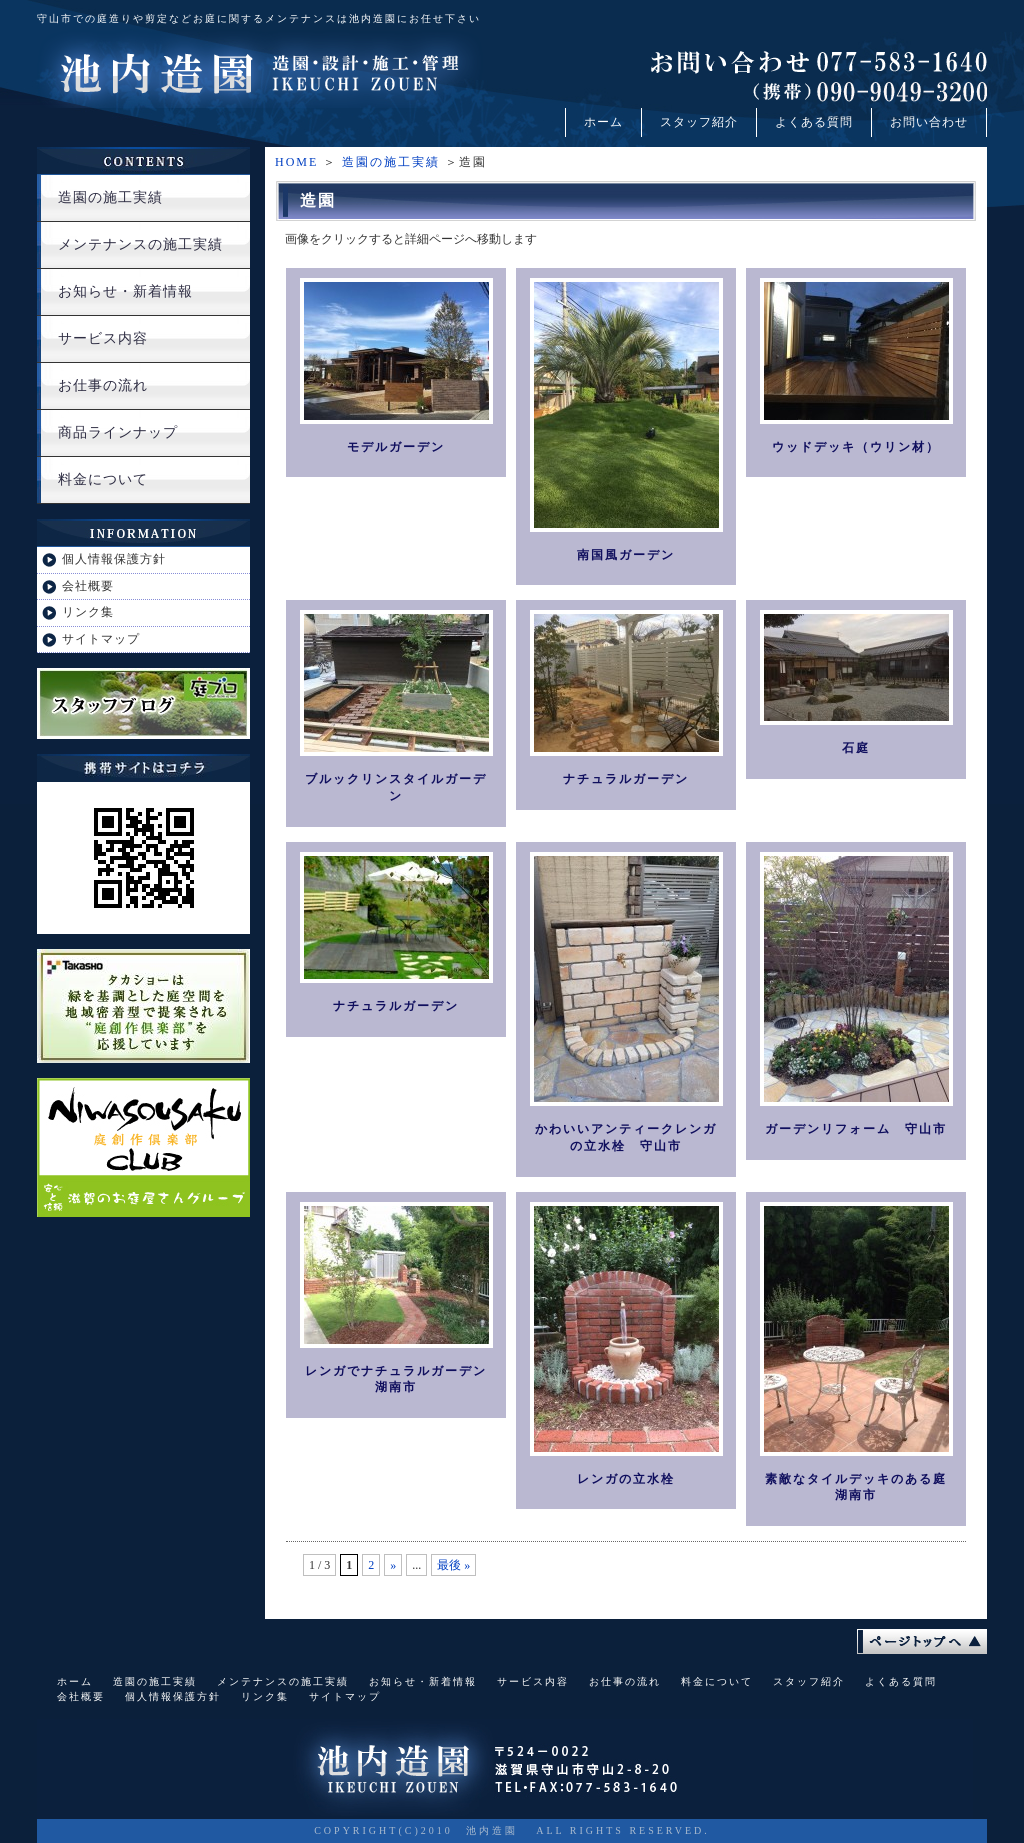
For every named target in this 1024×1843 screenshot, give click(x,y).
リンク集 (88, 612)
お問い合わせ (929, 122)
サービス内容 (103, 338)
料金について (103, 479)
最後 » (453, 1565)
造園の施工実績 (391, 162)
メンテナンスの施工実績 (140, 244)
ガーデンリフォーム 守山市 (856, 1129)
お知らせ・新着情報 (125, 291)
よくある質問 (814, 122)
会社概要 (88, 586)
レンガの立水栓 (626, 1479)
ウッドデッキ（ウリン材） (856, 447)
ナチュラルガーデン (626, 779)
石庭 (856, 748)
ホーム (603, 122)
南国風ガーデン (626, 555)
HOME (296, 162)
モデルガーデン (396, 447)
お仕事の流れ (103, 385)
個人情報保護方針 (114, 559)
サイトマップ (101, 639)
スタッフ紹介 (699, 122)
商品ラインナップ (118, 432)
